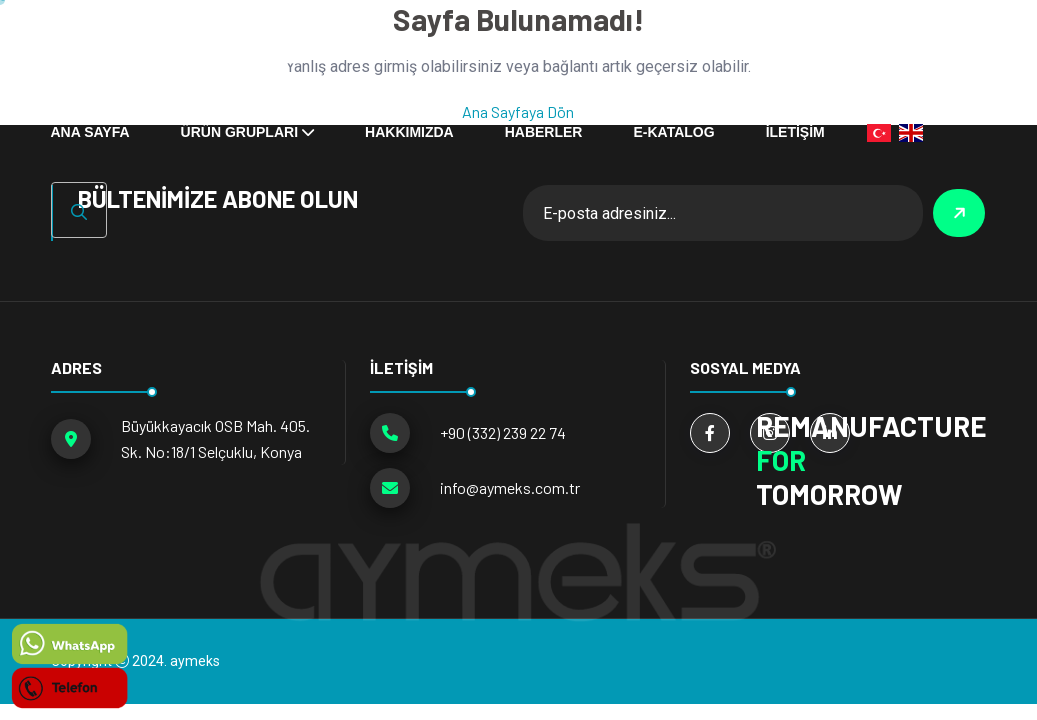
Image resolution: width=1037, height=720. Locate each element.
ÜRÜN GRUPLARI (239, 132)
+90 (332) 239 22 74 (503, 432)
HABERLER (544, 132)
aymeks (195, 661)
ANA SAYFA (90, 132)
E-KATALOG (673, 132)
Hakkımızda (409, 132)
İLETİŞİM (795, 132)
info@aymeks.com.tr (510, 487)
